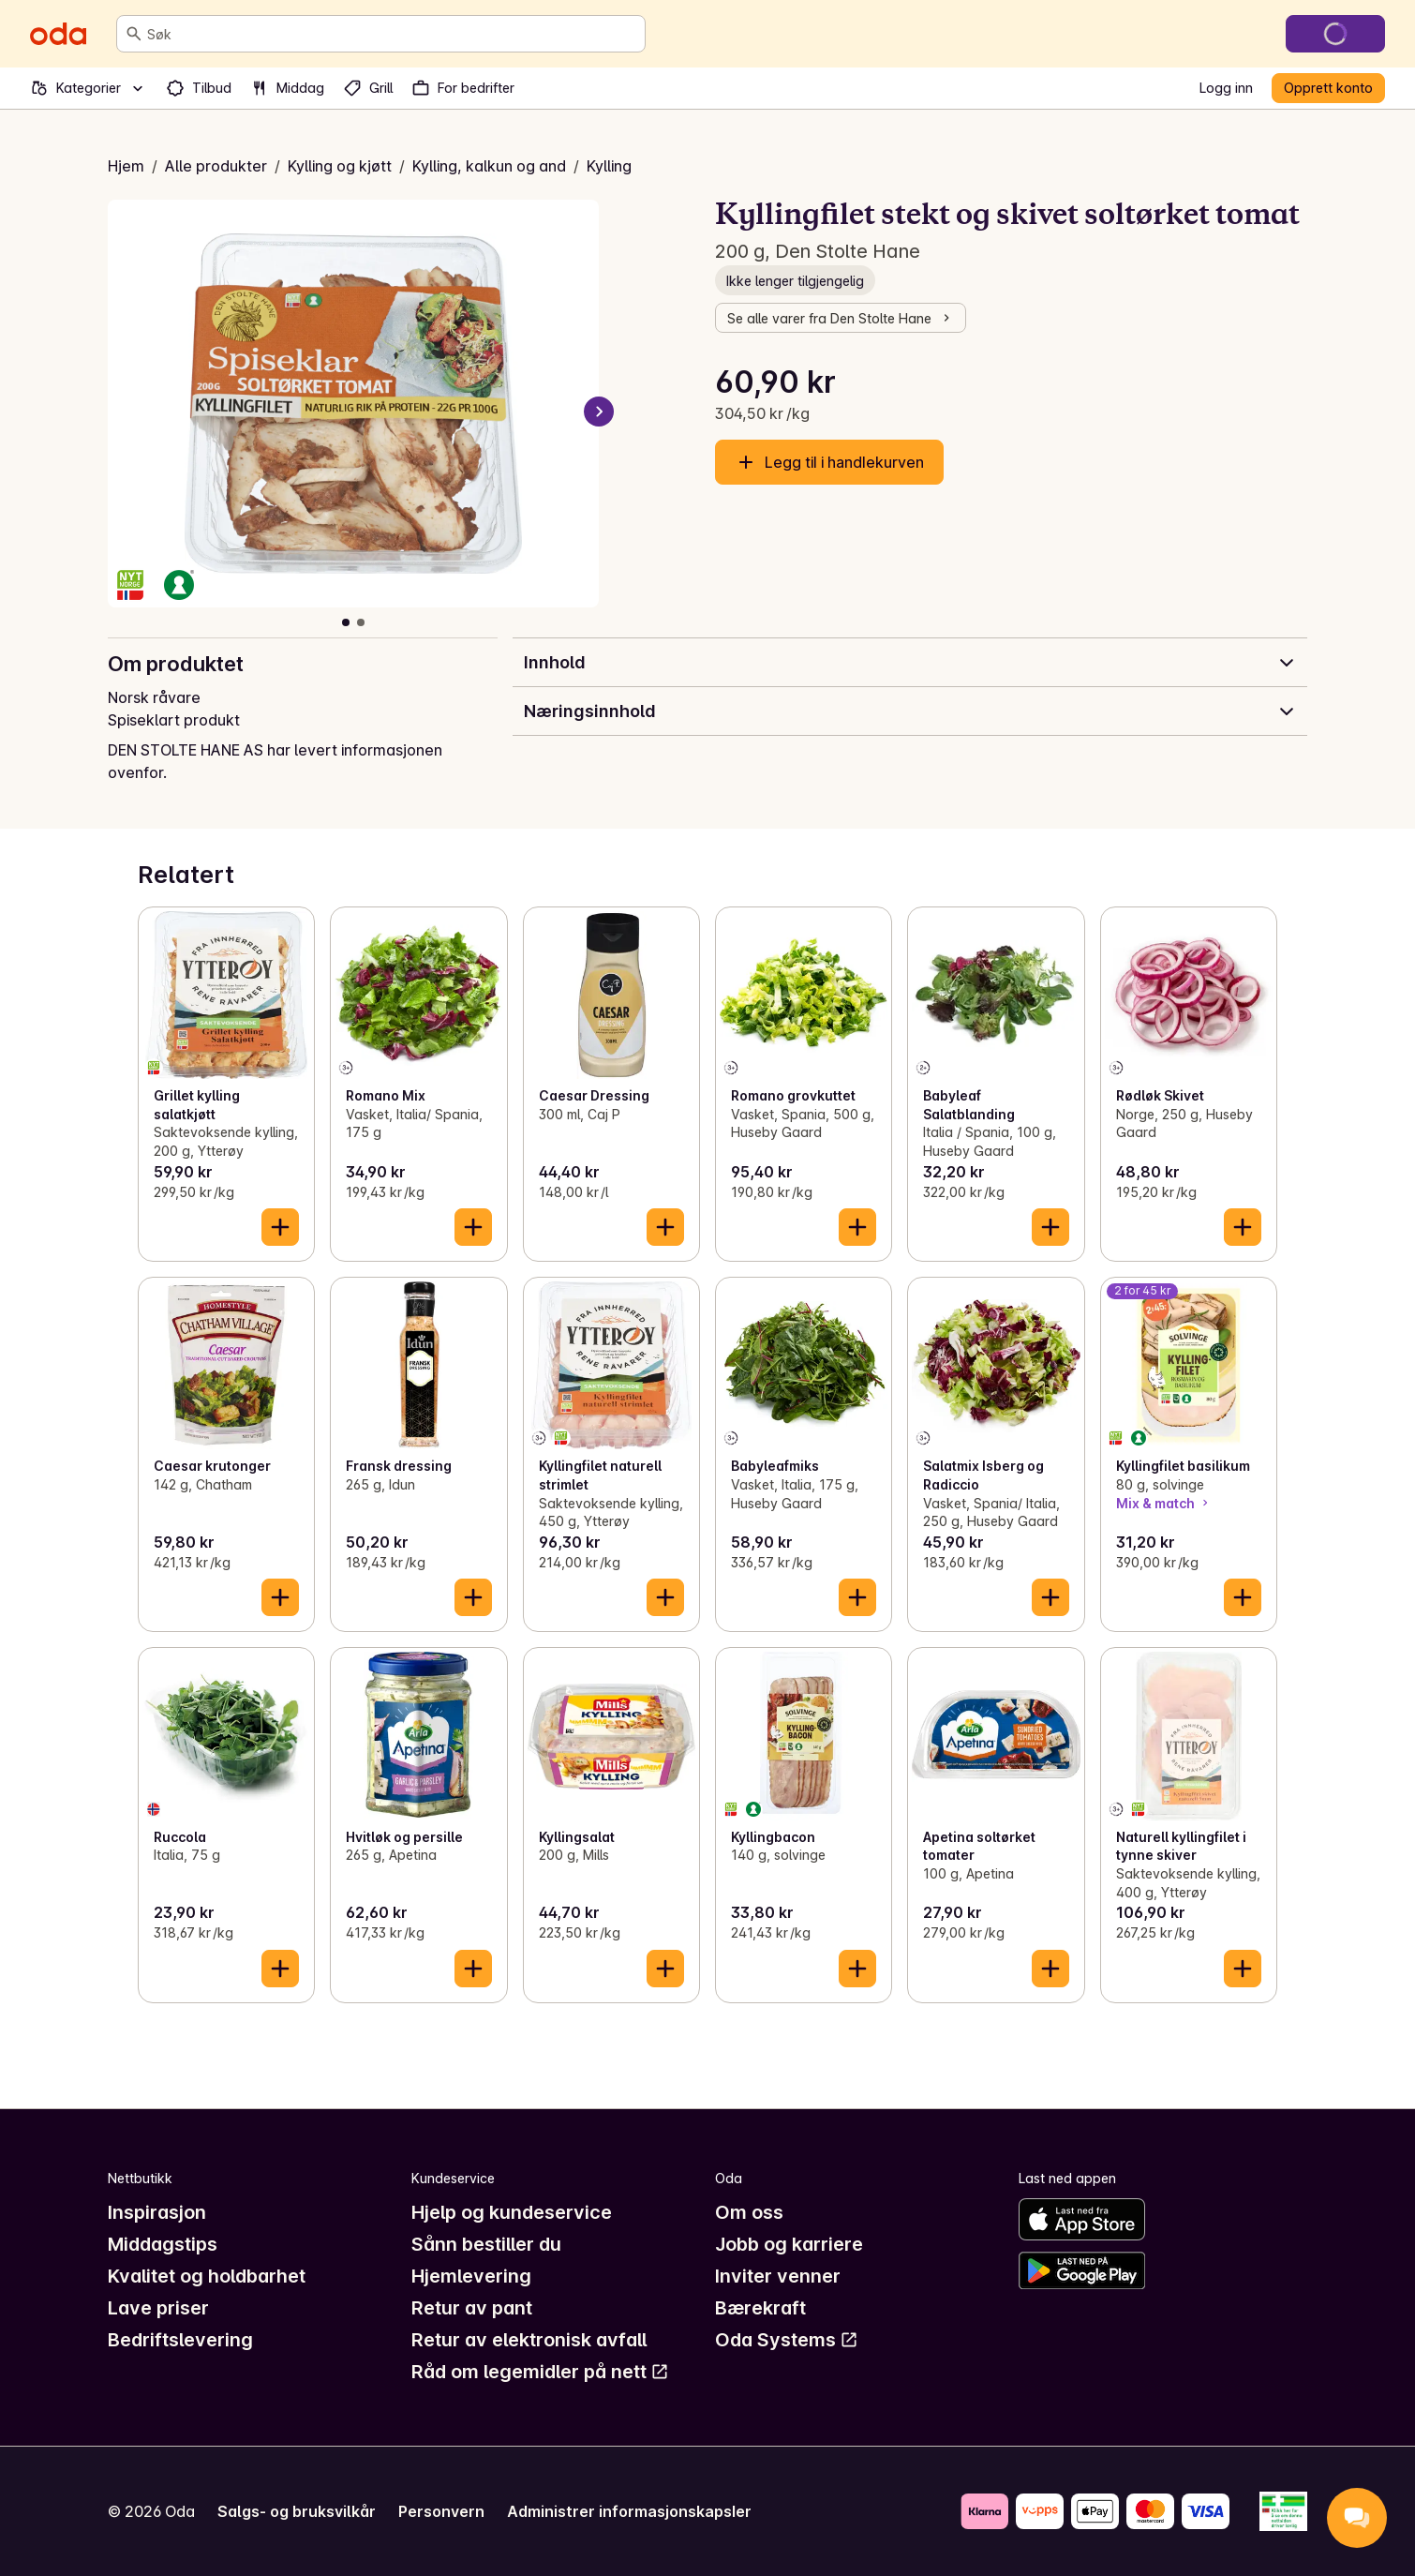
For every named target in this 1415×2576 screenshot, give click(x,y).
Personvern (441, 2511)
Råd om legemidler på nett (540, 2371)
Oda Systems (786, 2340)
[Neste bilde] (599, 412)
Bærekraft (760, 2308)
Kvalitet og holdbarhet (206, 2276)
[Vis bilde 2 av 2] (361, 622)
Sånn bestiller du (486, 2244)
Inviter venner (778, 2276)
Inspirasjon (157, 2212)
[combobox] (392, 34)
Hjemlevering (471, 2276)
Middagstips (162, 2244)
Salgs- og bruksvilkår (296, 2511)
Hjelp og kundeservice (511, 2212)
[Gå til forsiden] (58, 33)
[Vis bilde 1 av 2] (346, 622)
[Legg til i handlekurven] (280, 1227)
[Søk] (134, 33)
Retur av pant (471, 2308)
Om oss (749, 2212)
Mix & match (1164, 1503)
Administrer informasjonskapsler (629, 2511)
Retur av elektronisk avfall (529, 2340)
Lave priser (158, 2308)
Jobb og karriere (789, 2244)
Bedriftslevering (180, 2340)
